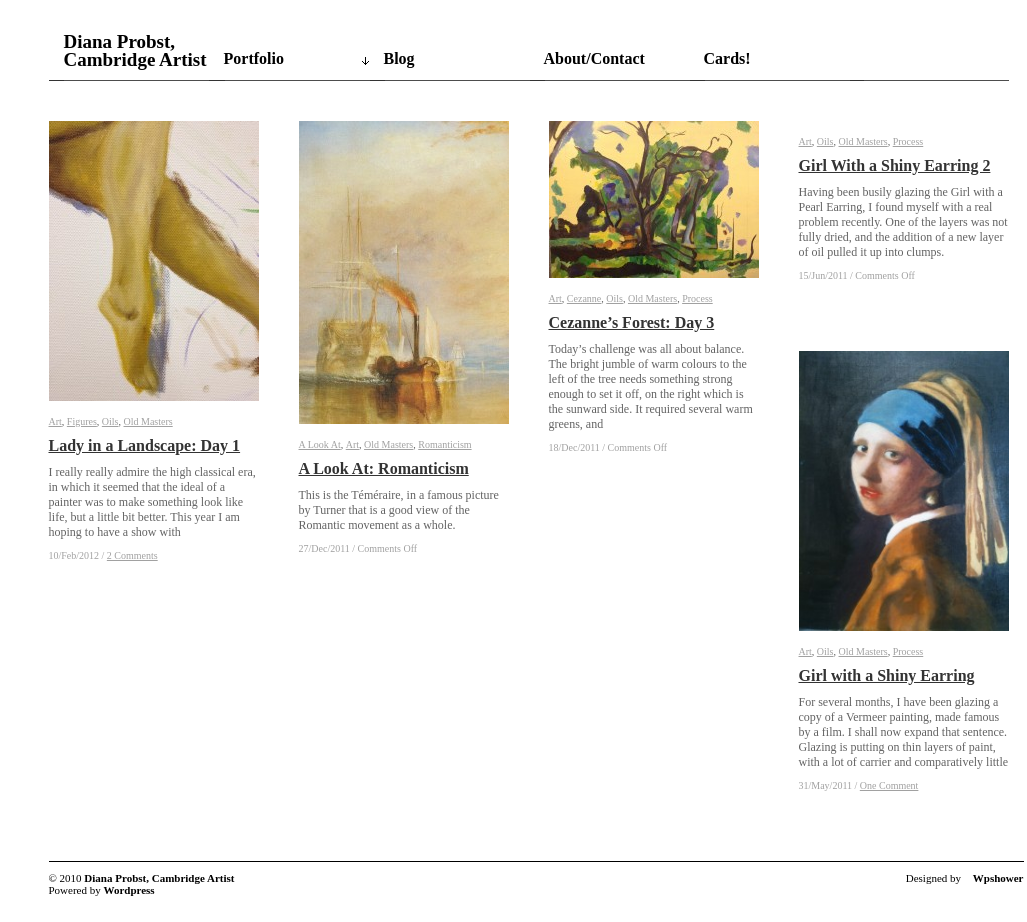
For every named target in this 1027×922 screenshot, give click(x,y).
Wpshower (998, 878)
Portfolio (254, 58)
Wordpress (129, 890)
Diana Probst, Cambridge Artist (135, 51)
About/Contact (594, 58)
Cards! (727, 58)
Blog (399, 58)
